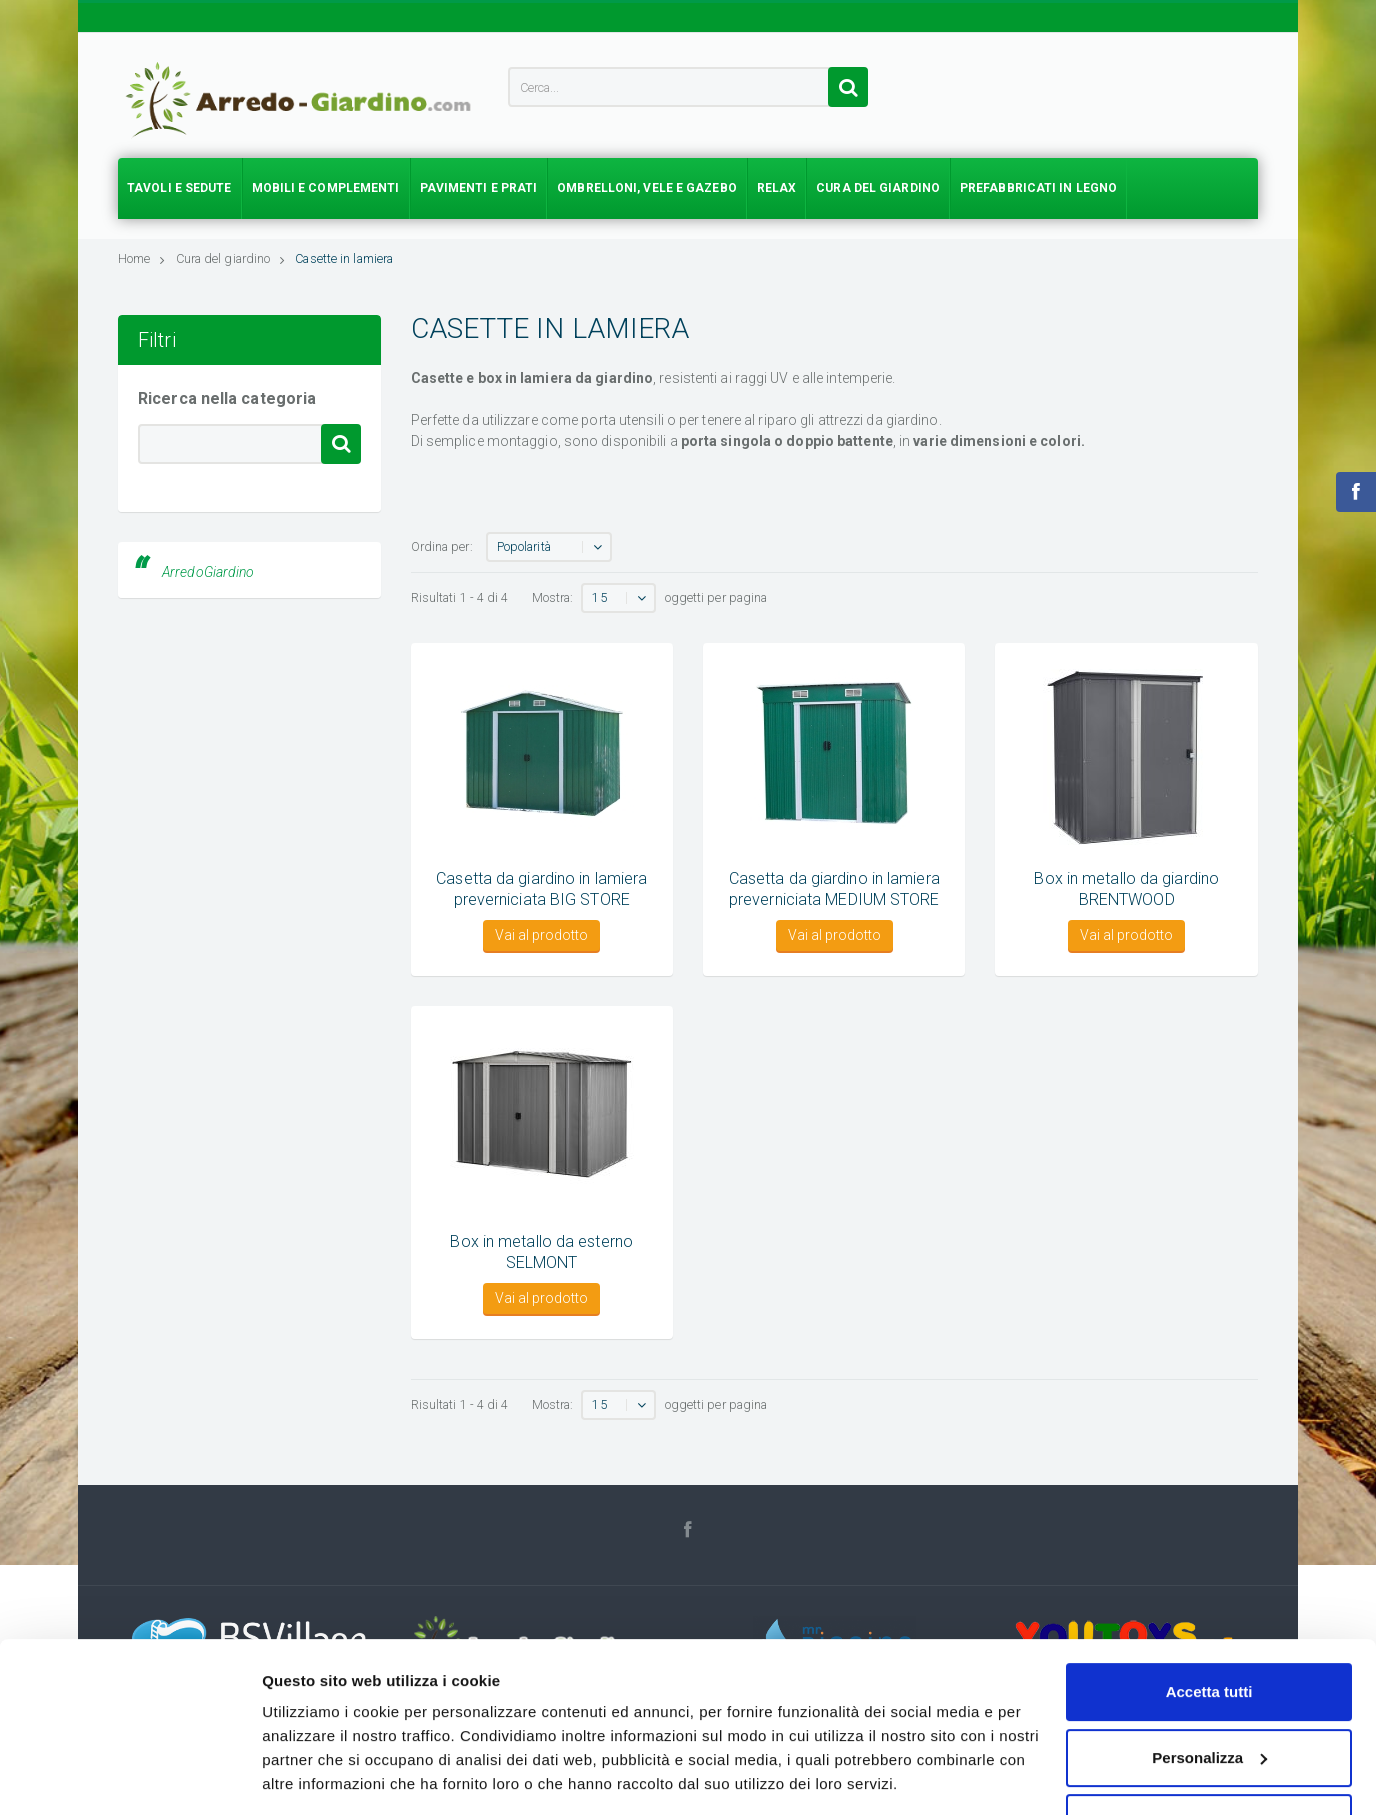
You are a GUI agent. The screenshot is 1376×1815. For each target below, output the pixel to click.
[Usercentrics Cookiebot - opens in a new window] (129, 1592)
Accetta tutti (1209, 1444)
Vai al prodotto (541, 935)
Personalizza (1209, 1510)
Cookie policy (1145, 1747)
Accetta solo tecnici (1209, 1575)
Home (142, 258)
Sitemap (1231, 1747)
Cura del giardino (231, 258)
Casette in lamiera (344, 258)
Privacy (1061, 1747)
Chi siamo (987, 1747)
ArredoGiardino (208, 572)
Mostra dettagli (316, 1591)
